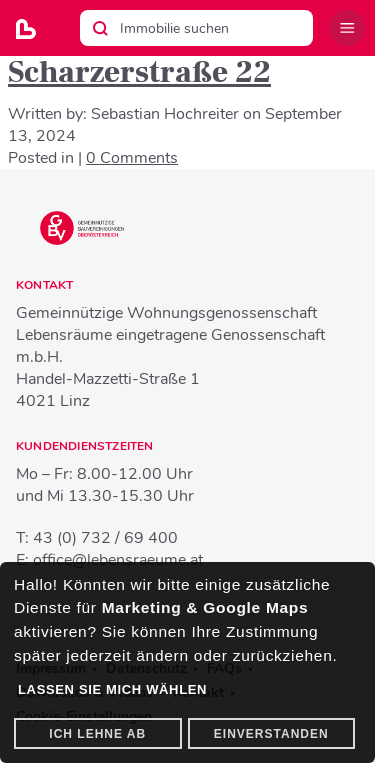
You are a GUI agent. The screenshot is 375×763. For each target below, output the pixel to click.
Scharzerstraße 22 (139, 72)
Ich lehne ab (97, 734)
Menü (347, 28)
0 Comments (132, 158)
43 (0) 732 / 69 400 (105, 538)
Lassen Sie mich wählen (112, 689)
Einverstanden (271, 734)
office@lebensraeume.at (118, 560)
